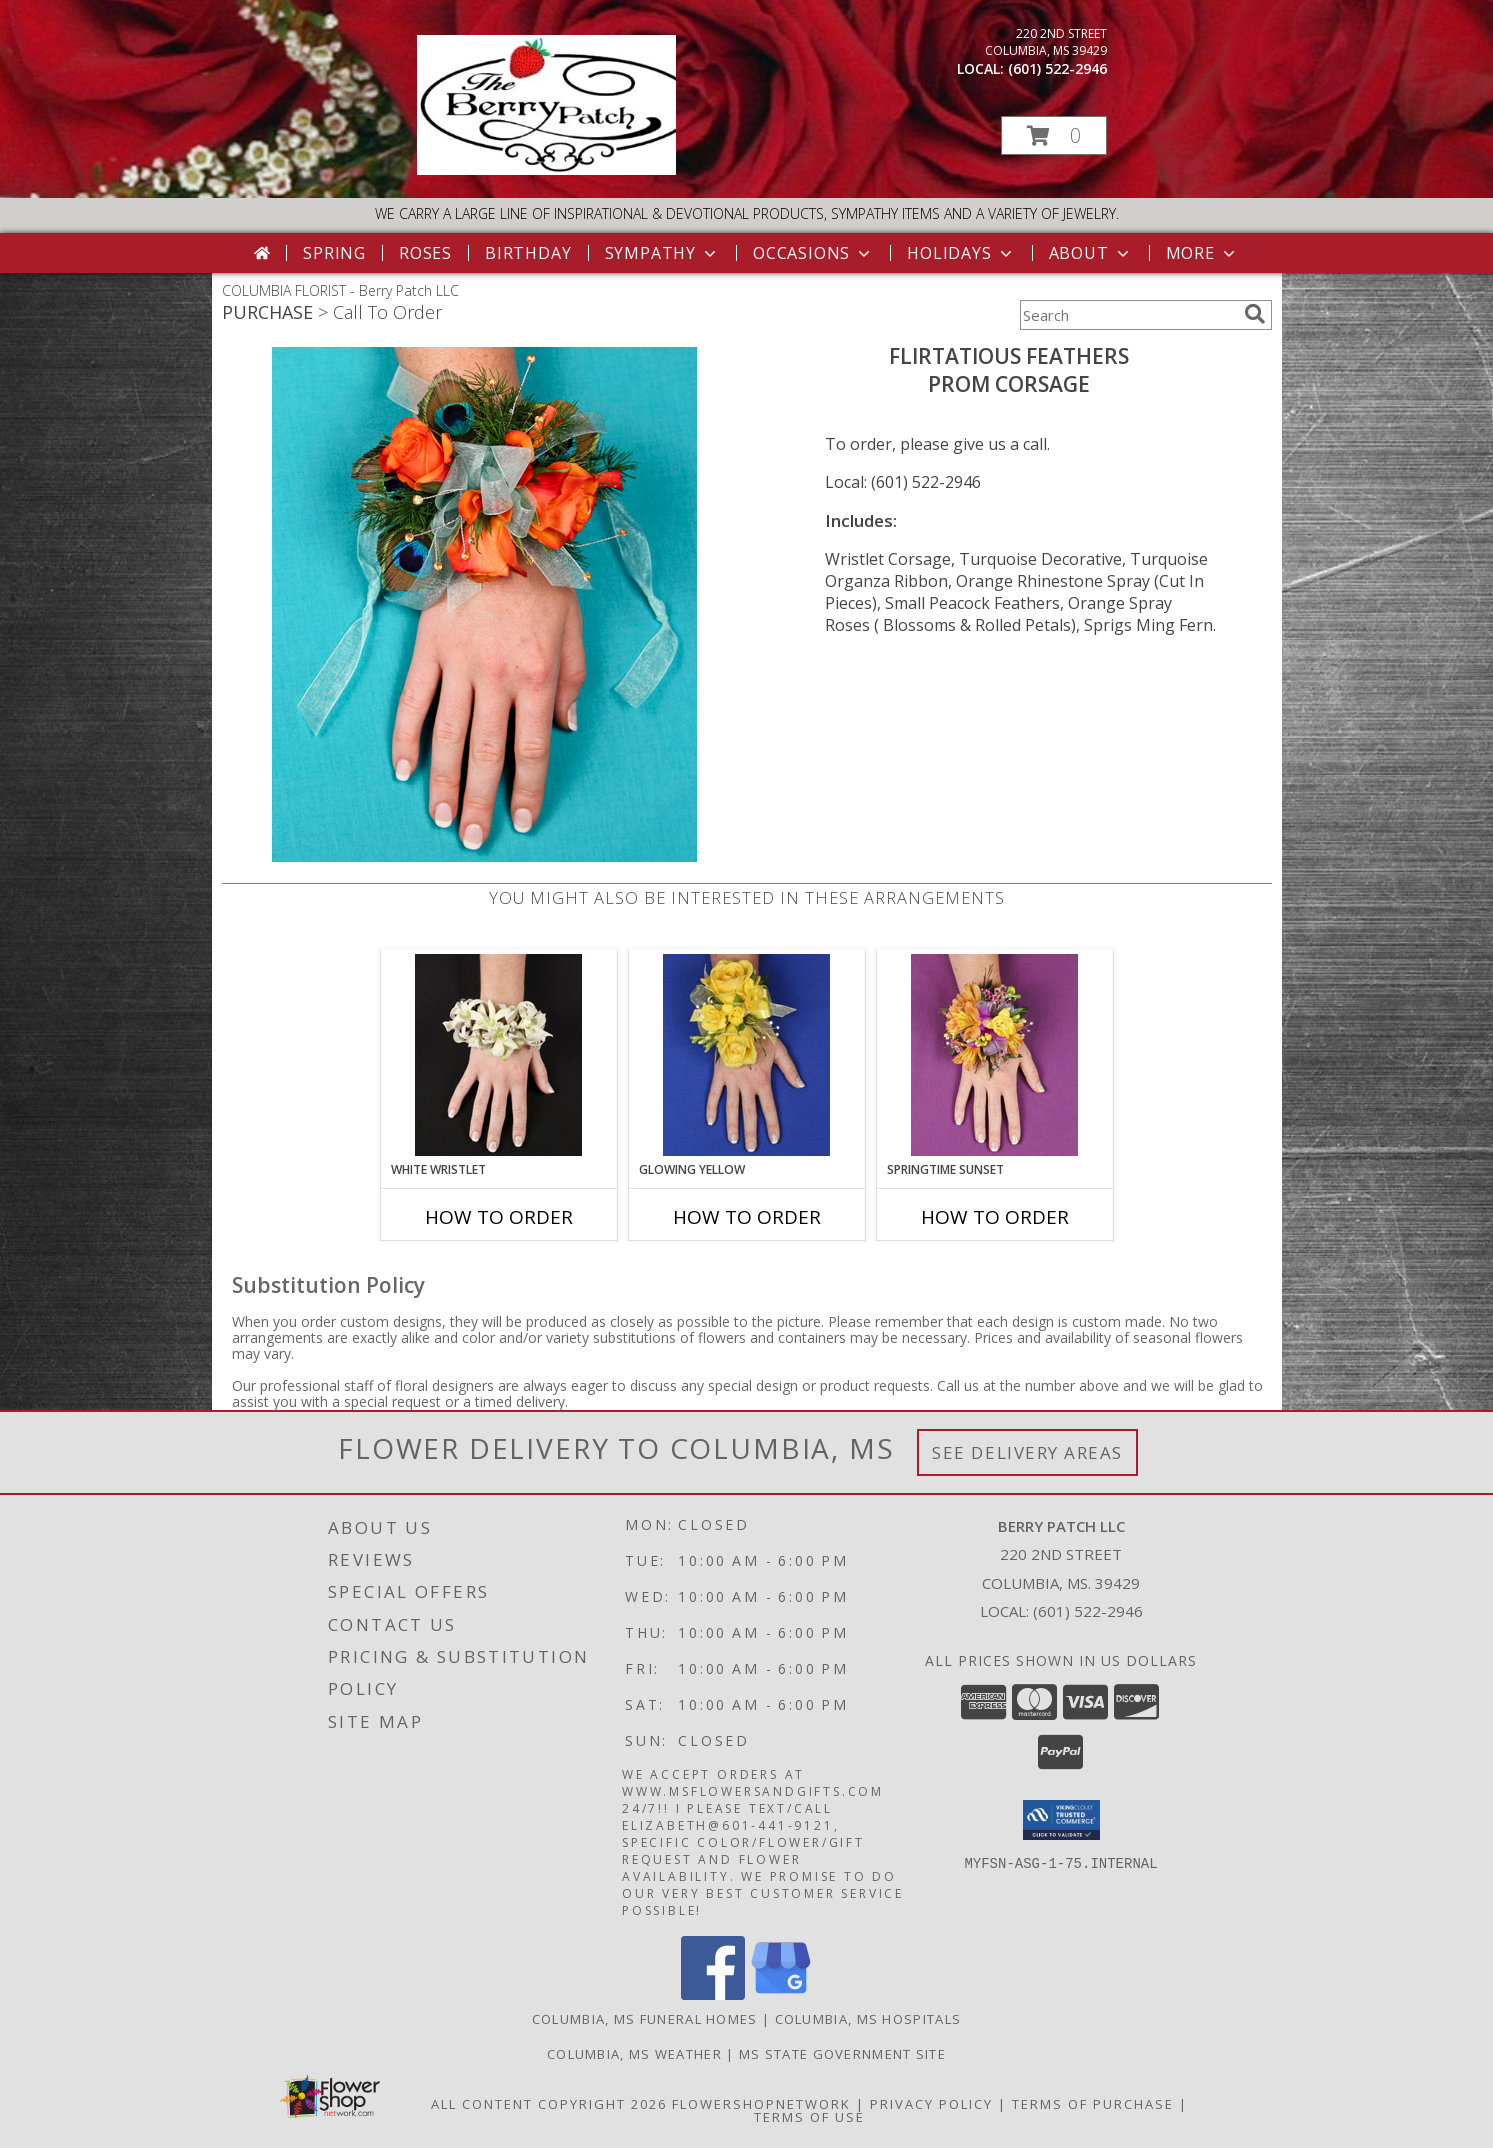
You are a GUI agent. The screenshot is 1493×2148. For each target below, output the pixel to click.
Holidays (961, 253)
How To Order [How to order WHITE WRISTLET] (499, 1217)
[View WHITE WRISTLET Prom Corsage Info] (498, 1055)
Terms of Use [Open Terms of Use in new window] (809, 2117)
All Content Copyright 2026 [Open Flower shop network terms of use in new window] (549, 2104)
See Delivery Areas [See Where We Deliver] (1027, 1452)
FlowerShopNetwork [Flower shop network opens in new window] (761, 2104)
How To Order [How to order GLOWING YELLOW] (747, 1217)
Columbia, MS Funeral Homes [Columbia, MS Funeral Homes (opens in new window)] (645, 2019)
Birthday (528, 253)
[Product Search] (1128, 315)
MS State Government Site (842, 2054)
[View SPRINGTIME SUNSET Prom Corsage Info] (994, 1055)
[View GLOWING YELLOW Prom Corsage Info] (746, 1055)
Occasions (813, 253)
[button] (1054, 135)
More (1202, 253)
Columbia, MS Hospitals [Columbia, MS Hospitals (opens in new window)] (868, 2019)
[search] (1255, 314)
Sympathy (662, 253)
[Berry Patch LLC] (546, 169)
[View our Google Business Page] (781, 1994)
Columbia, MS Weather (634, 2054)
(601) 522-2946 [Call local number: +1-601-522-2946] (1057, 68)
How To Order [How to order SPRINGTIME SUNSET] (995, 1217)
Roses (425, 253)
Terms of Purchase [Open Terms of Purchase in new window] (1093, 2104)
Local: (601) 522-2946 (903, 482)
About (1091, 253)
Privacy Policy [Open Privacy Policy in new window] (931, 2104)
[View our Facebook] (713, 1994)
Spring (334, 253)
